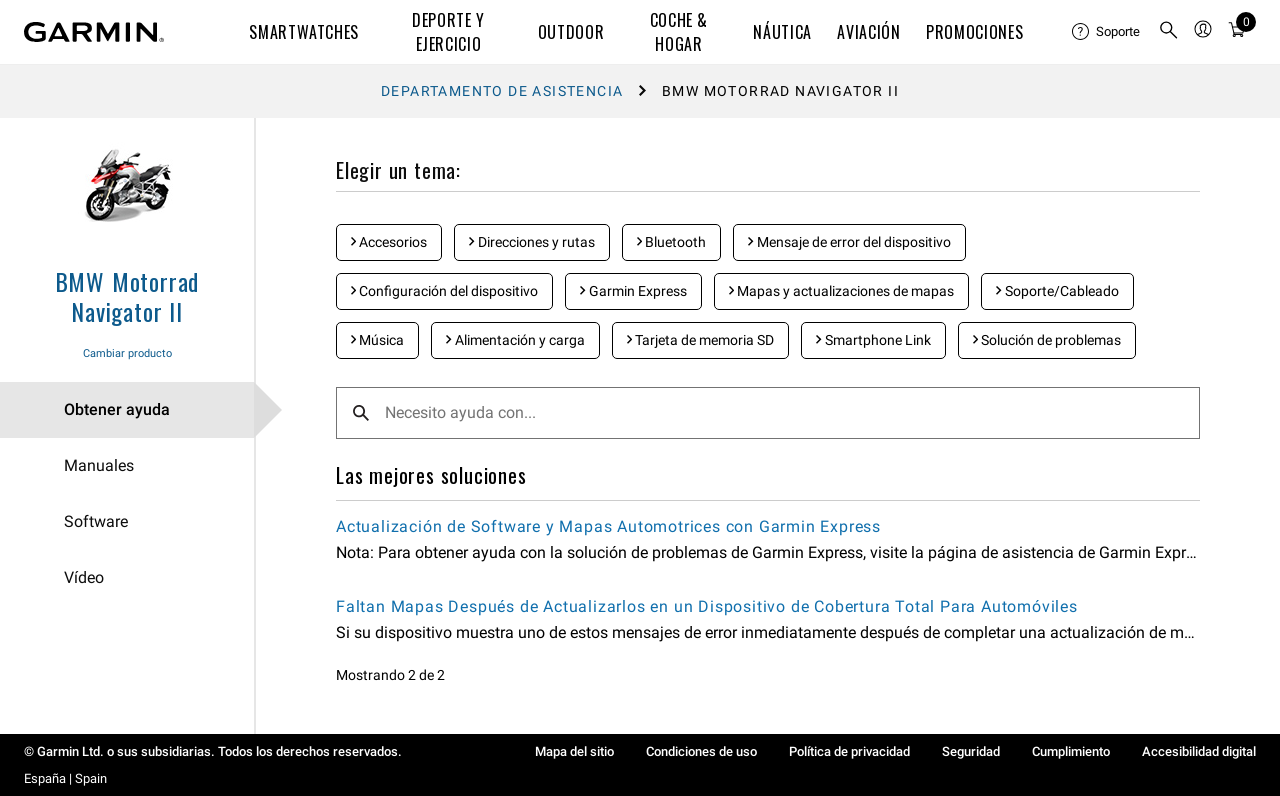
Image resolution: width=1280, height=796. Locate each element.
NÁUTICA (782, 32)
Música (377, 340)
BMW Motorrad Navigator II (127, 296)
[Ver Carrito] (1237, 32)
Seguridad (971, 751)
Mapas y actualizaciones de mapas (841, 291)
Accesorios (389, 242)
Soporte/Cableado (1057, 291)
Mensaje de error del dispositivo (849, 242)
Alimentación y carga (515, 340)
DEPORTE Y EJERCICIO (448, 32)
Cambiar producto (127, 353)
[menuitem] (1107, 32)
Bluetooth (671, 242)
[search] (1169, 32)
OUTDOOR (571, 32)
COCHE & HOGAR (679, 32)
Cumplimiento (1071, 751)
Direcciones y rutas (531, 242)
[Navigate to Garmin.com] (94, 32)
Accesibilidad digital (1199, 751)
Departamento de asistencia (502, 91)
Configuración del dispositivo (444, 291)
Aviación (868, 32)
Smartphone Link (873, 340)
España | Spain (65, 778)
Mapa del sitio (574, 751)
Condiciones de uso (701, 751)
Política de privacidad (849, 751)
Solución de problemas (1047, 340)
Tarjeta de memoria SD (700, 340)
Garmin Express (633, 291)
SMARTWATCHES (304, 32)
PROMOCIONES (974, 32)
